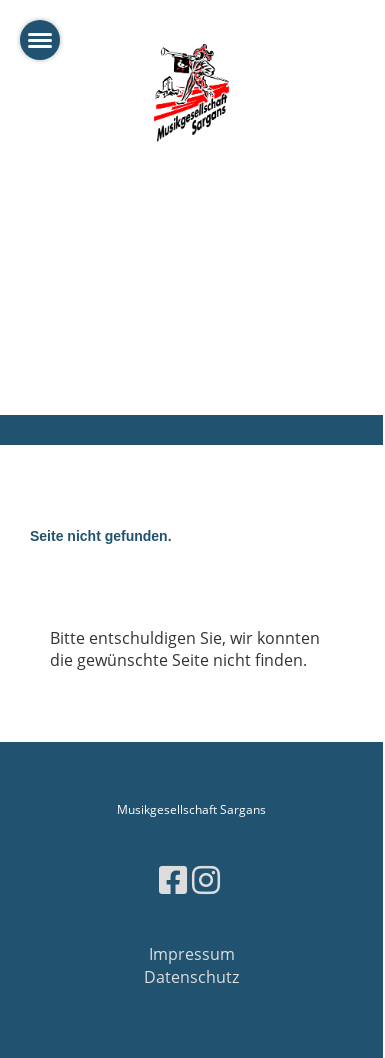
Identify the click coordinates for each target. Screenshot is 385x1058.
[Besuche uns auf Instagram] (206, 879)
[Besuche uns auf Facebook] (173, 879)
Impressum (192, 954)
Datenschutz (191, 977)
